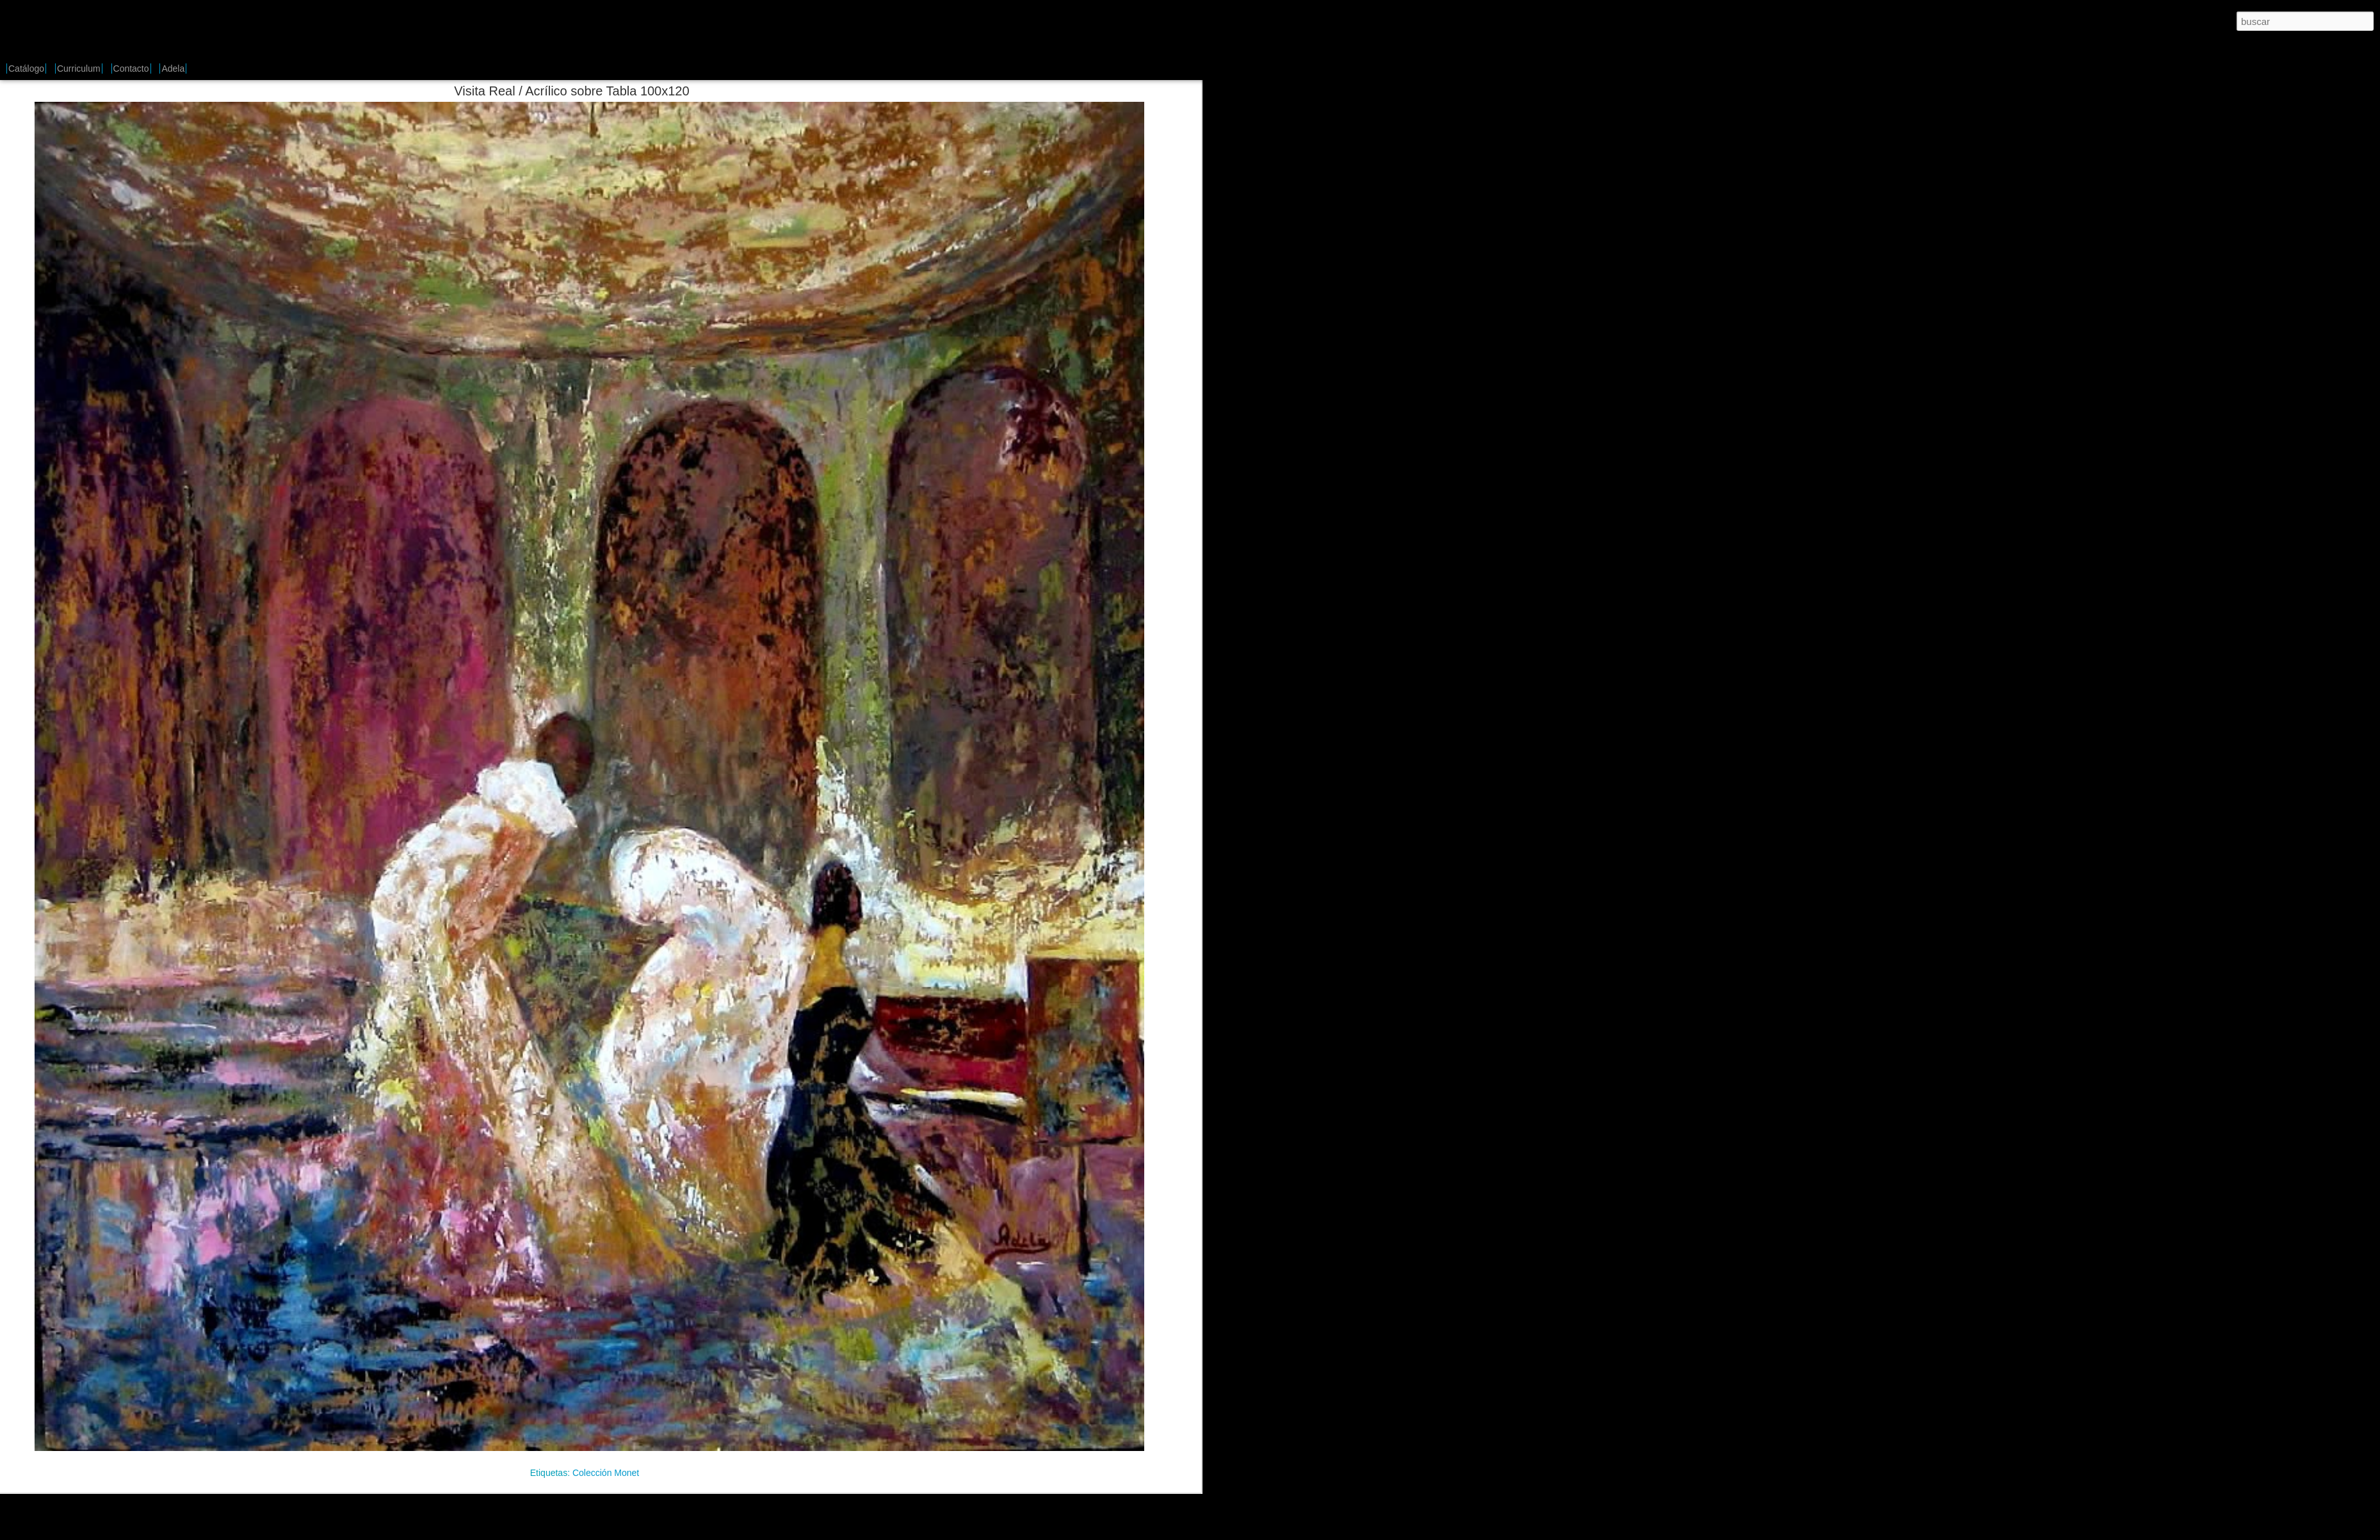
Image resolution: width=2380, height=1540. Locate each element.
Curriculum (79, 68)
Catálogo (26, 68)
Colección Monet (605, 1473)
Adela (172, 68)
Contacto (131, 68)
